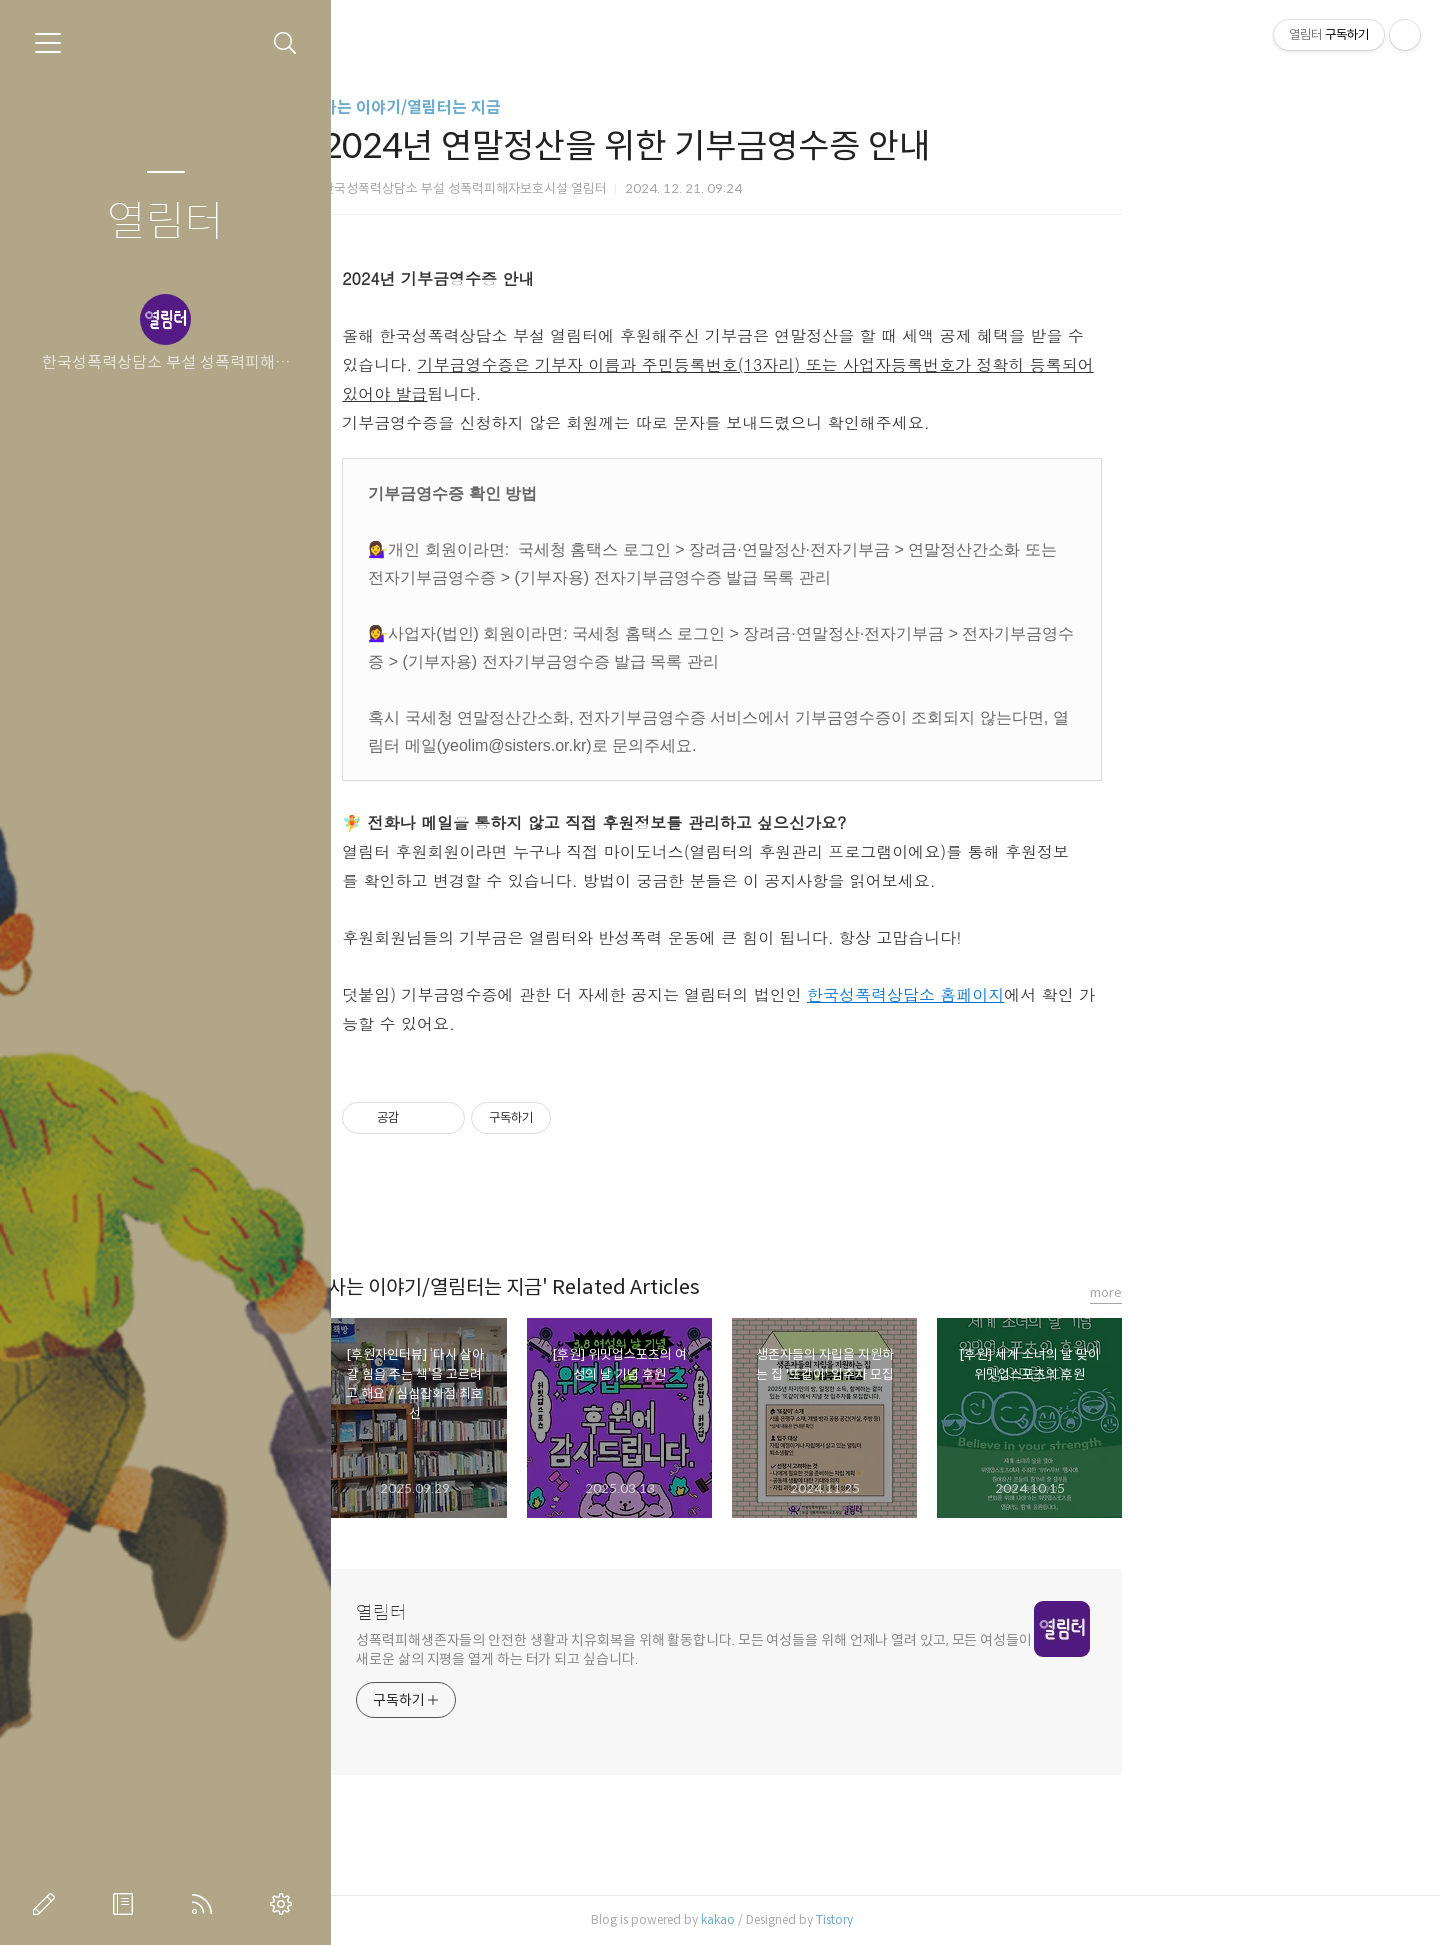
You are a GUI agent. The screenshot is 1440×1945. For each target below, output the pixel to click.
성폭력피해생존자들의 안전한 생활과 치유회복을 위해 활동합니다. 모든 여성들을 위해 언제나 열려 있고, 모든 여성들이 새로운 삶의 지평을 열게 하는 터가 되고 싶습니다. (858, 1649)
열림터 (165, 222)
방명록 (127, 1904)
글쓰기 (48, 1904)
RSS (206, 1904)
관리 (285, 1904)
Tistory (998, 1919)
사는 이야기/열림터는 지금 (575, 107)
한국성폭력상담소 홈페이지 (1068, 994)
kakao (882, 1919)
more (1270, 1292)
